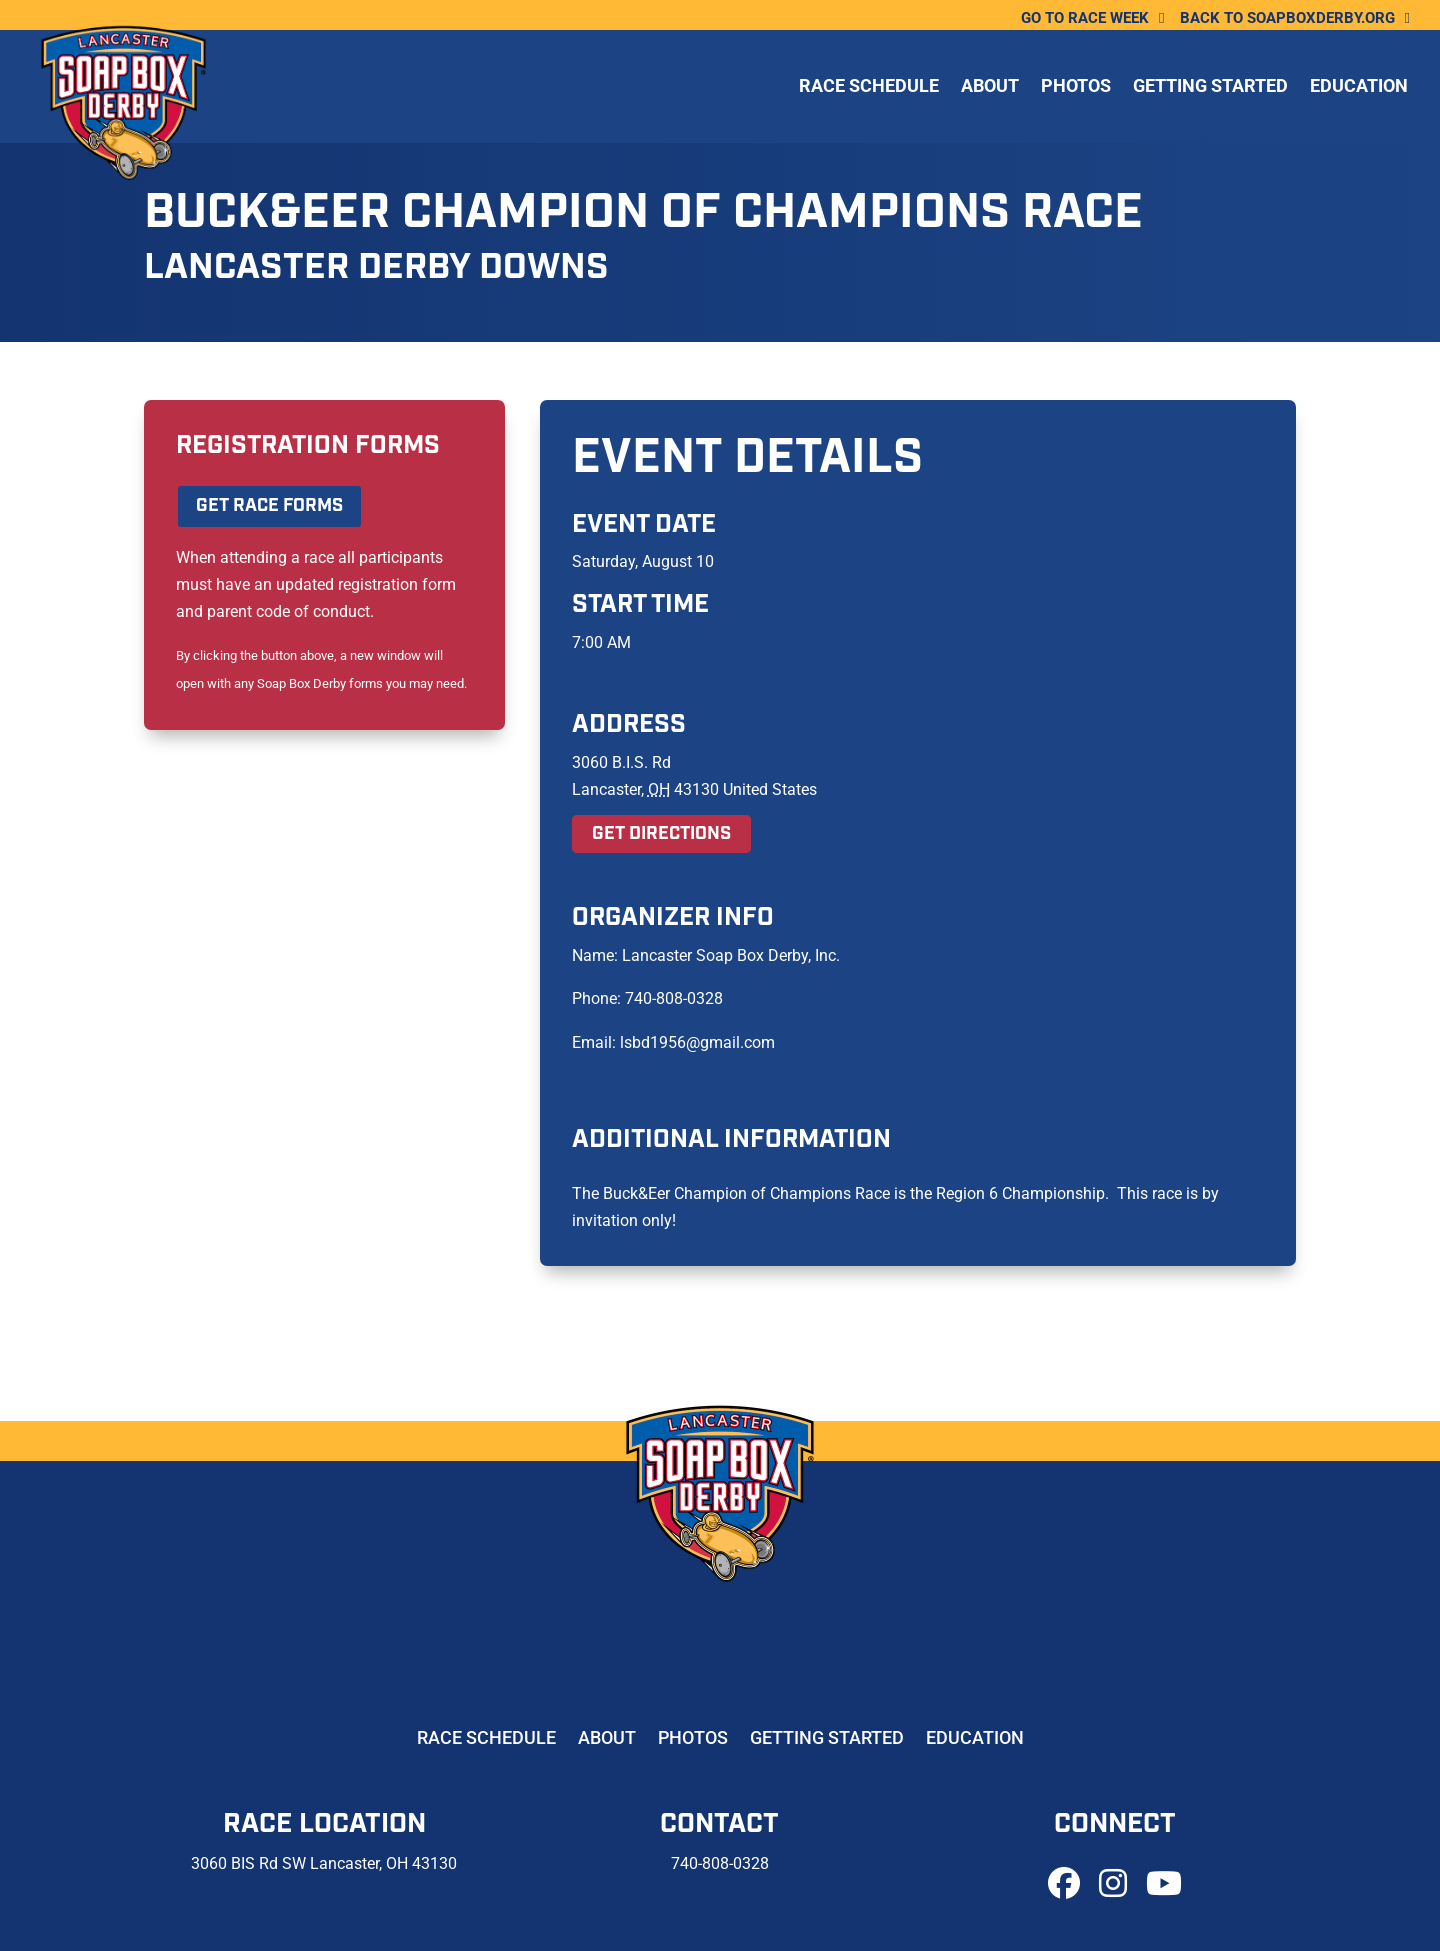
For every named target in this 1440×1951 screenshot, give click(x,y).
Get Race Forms (269, 506)
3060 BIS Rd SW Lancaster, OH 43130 (324, 1863)
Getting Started (1210, 88)
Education (1359, 88)
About (990, 88)
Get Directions (661, 834)
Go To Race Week (1085, 19)
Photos (1076, 88)
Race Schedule (869, 88)
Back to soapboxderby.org (1287, 19)
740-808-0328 (720, 1863)
